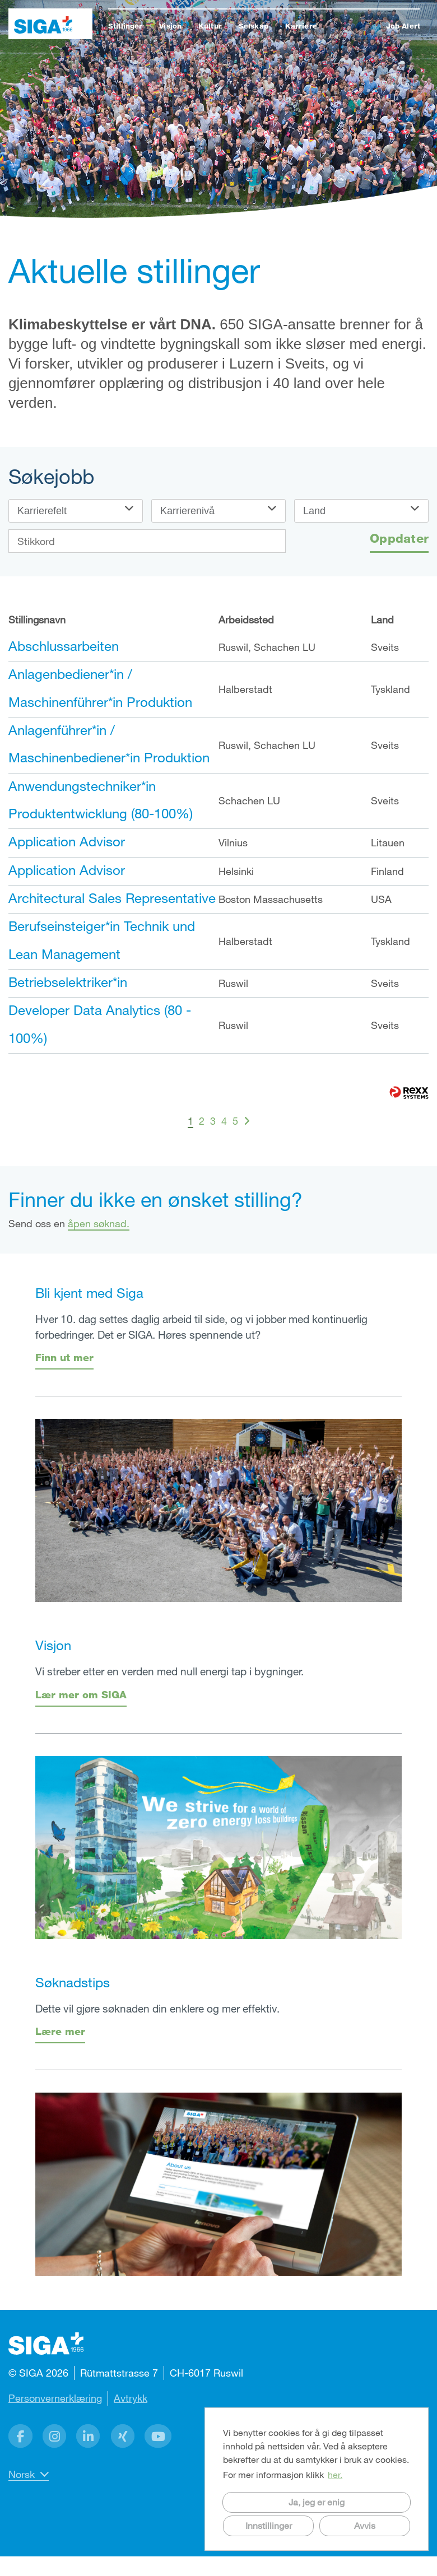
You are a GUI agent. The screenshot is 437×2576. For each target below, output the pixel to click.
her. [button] (335, 2474)
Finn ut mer (64, 1357)
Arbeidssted (246, 619)
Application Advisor (66, 841)
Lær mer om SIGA (81, 1694)
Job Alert (403, 25)
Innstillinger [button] (268, 2525)
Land (382, 619)
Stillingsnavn (37, 619)
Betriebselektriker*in (67, 981)
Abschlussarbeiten (63, 645)
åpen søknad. (98, 1223)
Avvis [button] (364, 2525)
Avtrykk (130, 2398)
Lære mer (60, 2031)
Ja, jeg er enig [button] (317, 2501)
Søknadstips (72, 1982)
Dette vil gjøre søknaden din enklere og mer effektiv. (157, 2008)
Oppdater (399, 538)
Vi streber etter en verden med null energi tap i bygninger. (169, 1671)
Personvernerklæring (55, 2398)
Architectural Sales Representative (112, 897)
